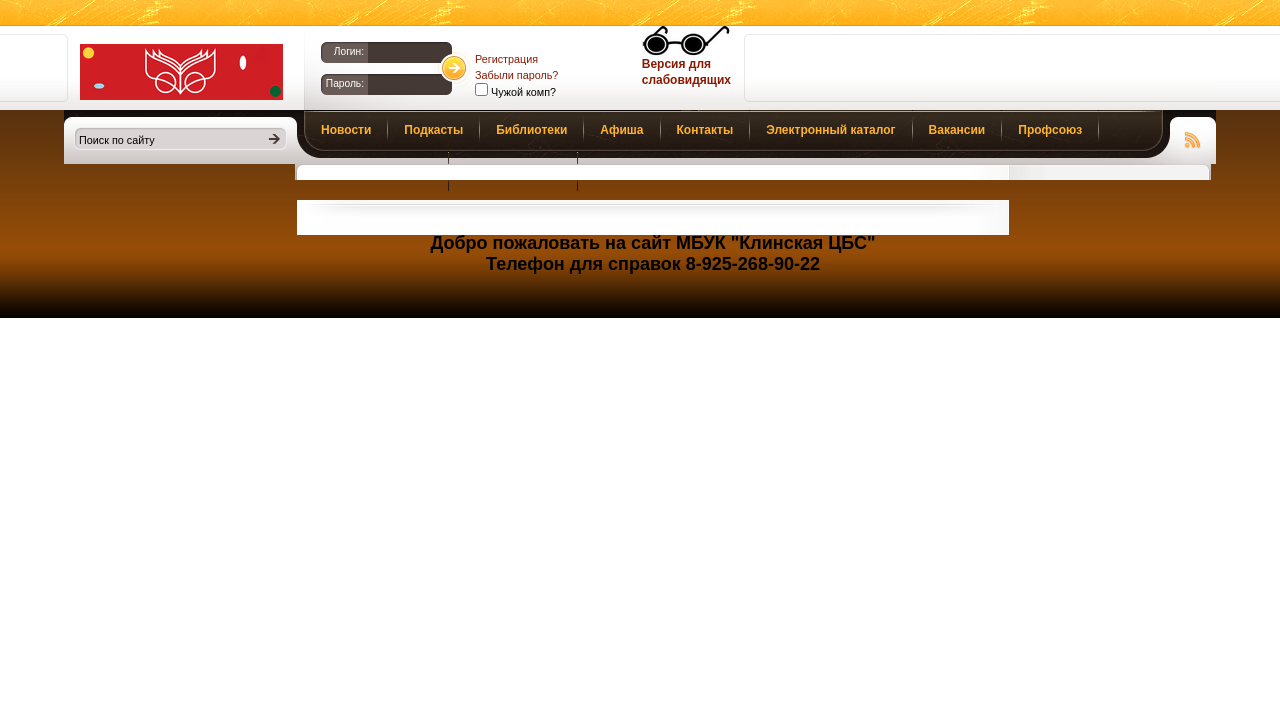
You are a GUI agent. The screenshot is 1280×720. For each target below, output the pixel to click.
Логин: (349, 51)
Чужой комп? (522, 92)
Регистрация (506, 59)
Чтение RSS (1193, 137)
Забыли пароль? (516, 75)
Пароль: (345, 83)
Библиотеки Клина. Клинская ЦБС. (181, 72)
